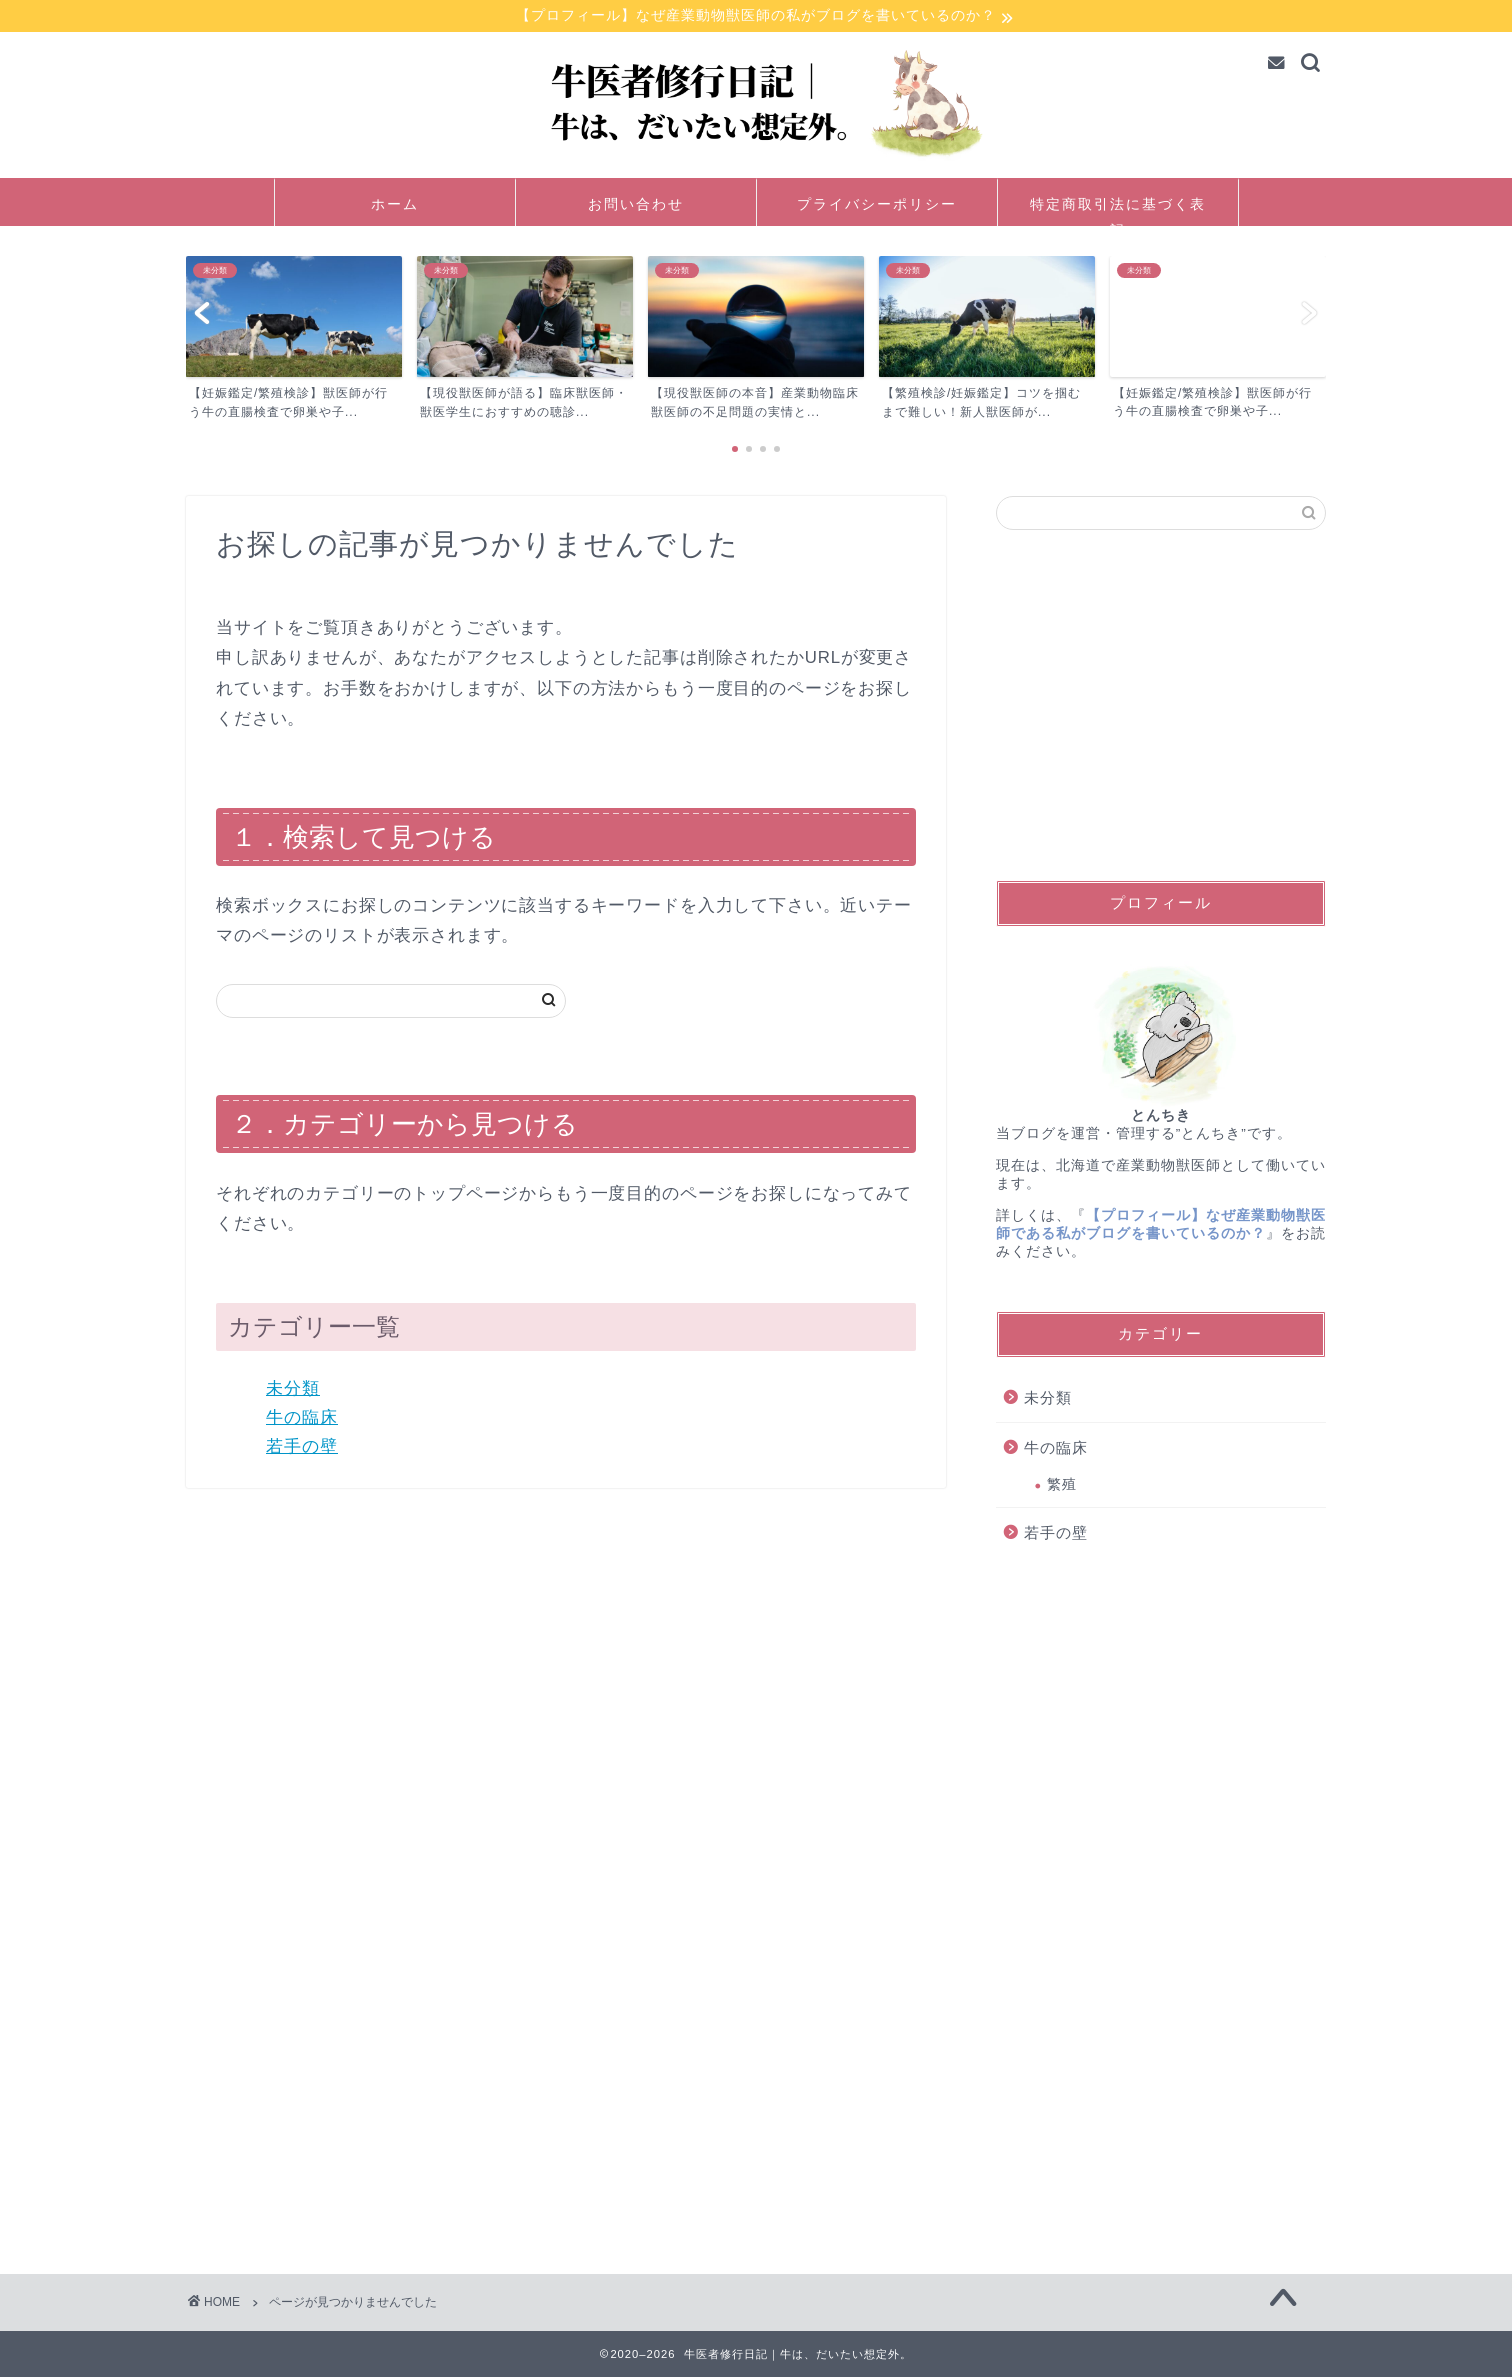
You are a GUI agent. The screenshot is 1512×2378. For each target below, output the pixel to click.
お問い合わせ (636, 206)
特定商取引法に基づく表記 (1118, 212)
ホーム (395, 206)
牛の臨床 (302, 1418)
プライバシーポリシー (877, 206)
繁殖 (1062, 1485)
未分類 (293, 1389)
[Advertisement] (1161, 707)
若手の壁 (302, 1447)
